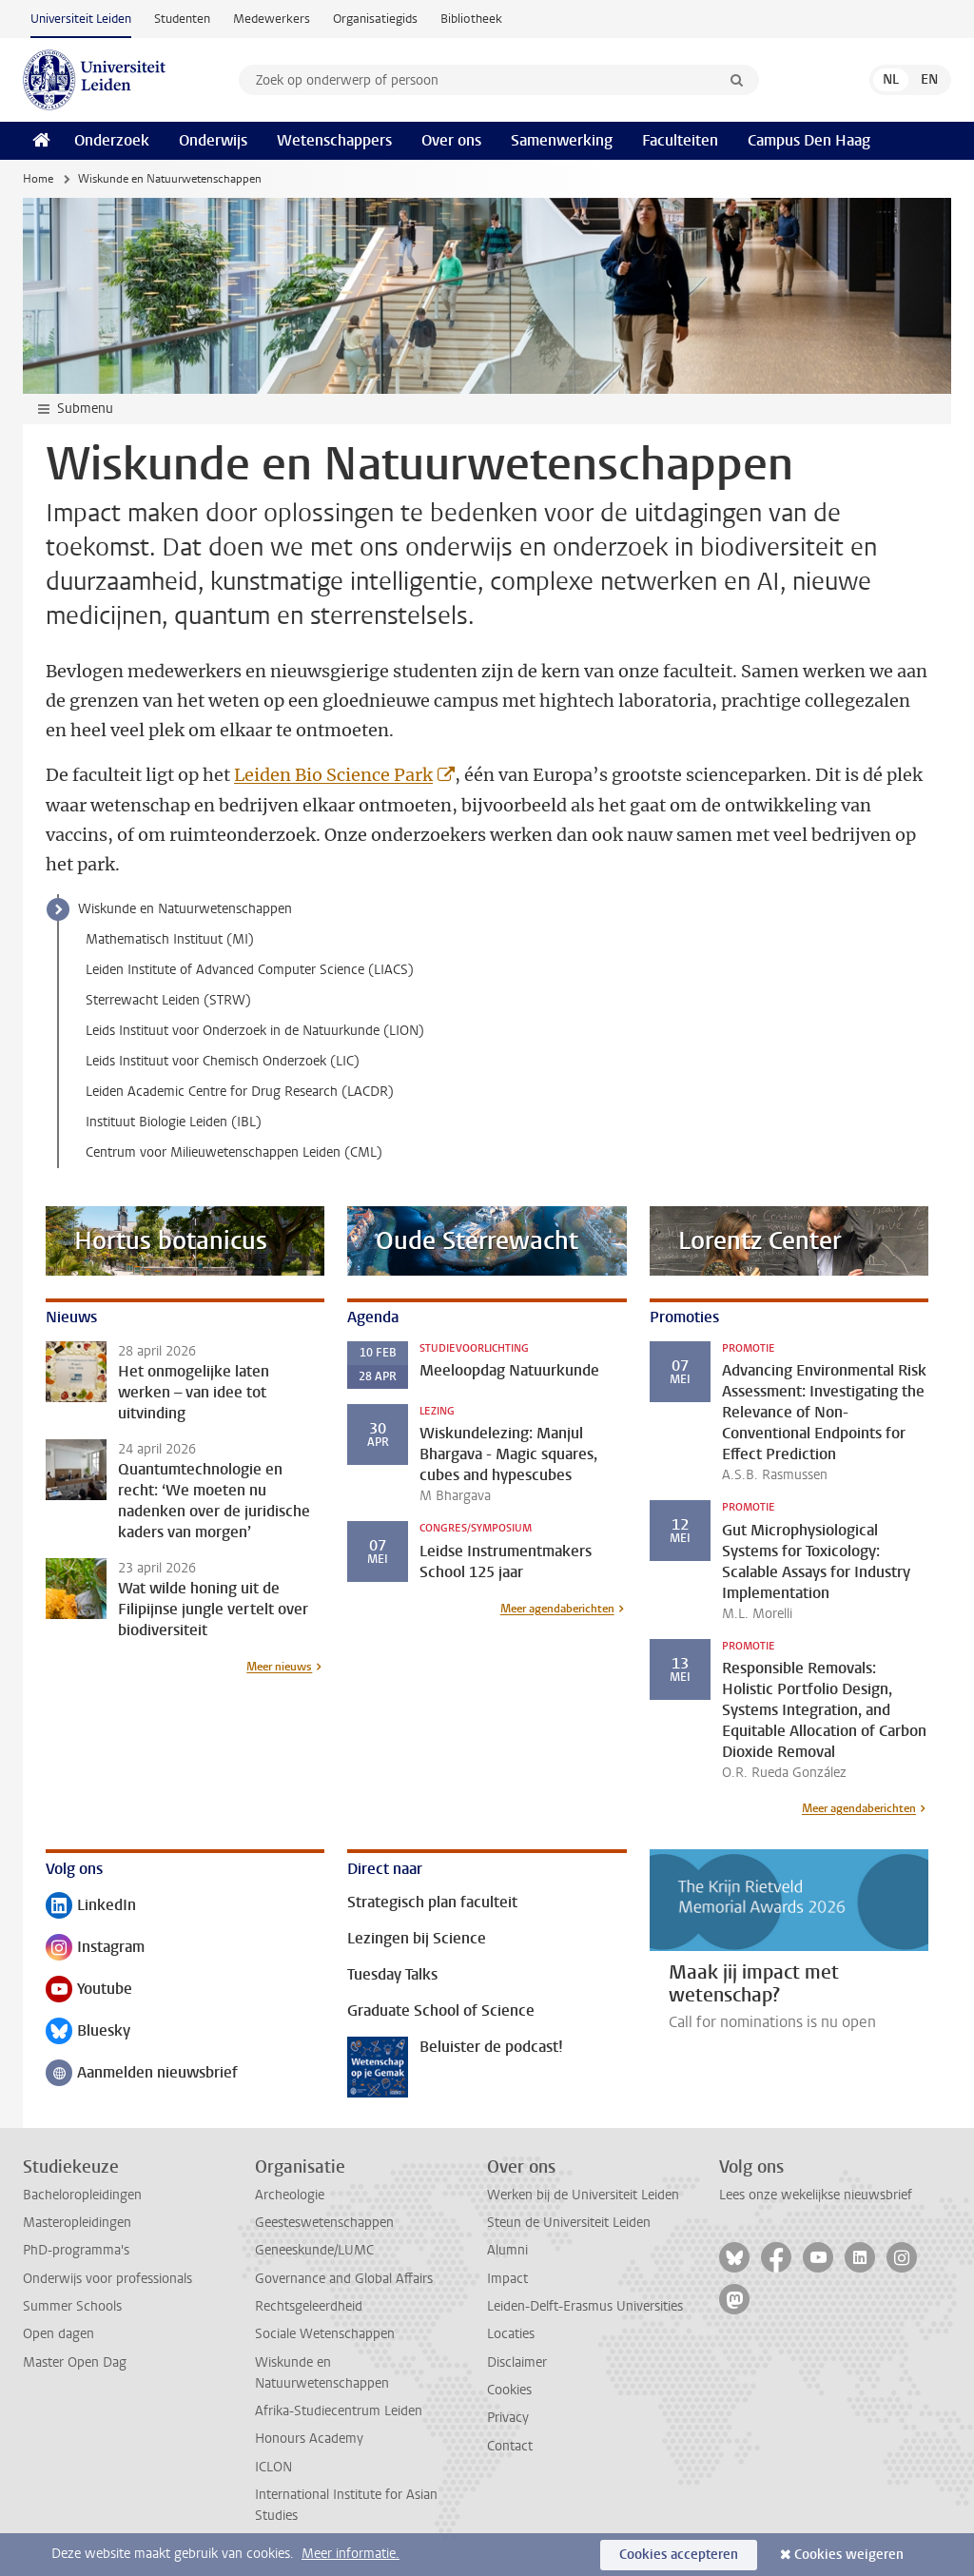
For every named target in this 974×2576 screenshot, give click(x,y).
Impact (507, 2279)
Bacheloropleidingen (82, 2195)
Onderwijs (213, 140)
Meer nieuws (279, 1666)
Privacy (508, 2418)
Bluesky (88, 2032)
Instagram (95, 1949)
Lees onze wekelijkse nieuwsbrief (815, 2195)
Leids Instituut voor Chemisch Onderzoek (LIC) (223, 1061)
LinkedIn (91, 1907)
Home (38, 178)
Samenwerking (562, 140)
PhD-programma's (76, 2250)
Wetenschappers (334, 140)
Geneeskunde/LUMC (314, 2250)
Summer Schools (72, 2306)
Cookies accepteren (678, 2555)
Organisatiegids (375, 18)
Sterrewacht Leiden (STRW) (168, 1000)
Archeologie (289, 2195)
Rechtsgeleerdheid (308, 2306)
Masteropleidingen (77, 2223)
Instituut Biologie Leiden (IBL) (174, 1122)
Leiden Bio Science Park (333, 775)
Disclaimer (517, 2362)
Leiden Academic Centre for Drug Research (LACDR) (240, 1092)
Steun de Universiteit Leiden (569, 2223)
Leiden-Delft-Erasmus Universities (585, 2306)
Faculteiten (680, 140)
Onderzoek (111, 140)
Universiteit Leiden (80, 18)
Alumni (507, 2250)
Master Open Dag (75, 2362)
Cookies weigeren (849, 2555)
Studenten (182, 18)
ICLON (273, 2467)
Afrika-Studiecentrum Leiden (338, 2411)
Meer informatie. (350, 2554)
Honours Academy (309, 2439)
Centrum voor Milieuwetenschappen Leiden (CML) (234, 1152)
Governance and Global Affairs (344, 2279)
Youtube (89, 1990)
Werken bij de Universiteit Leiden (583, 2195)
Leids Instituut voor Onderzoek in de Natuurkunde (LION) (255, 1031)
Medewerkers (271, 18)
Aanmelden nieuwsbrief (142, 2074)
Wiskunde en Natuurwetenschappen (185, 909)
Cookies (509, 2390)
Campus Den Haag (809, 140)
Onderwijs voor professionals (107, 2279)
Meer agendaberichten (557, 1608)
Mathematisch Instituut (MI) (170, 939)
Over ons (451, 140)
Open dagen (58, 2334)
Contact (510, 2446)
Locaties (511, 2334)
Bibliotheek (471, 18)
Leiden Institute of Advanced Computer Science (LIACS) (250, 970)
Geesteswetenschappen (324, 2223)
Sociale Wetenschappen (325, 2334)
